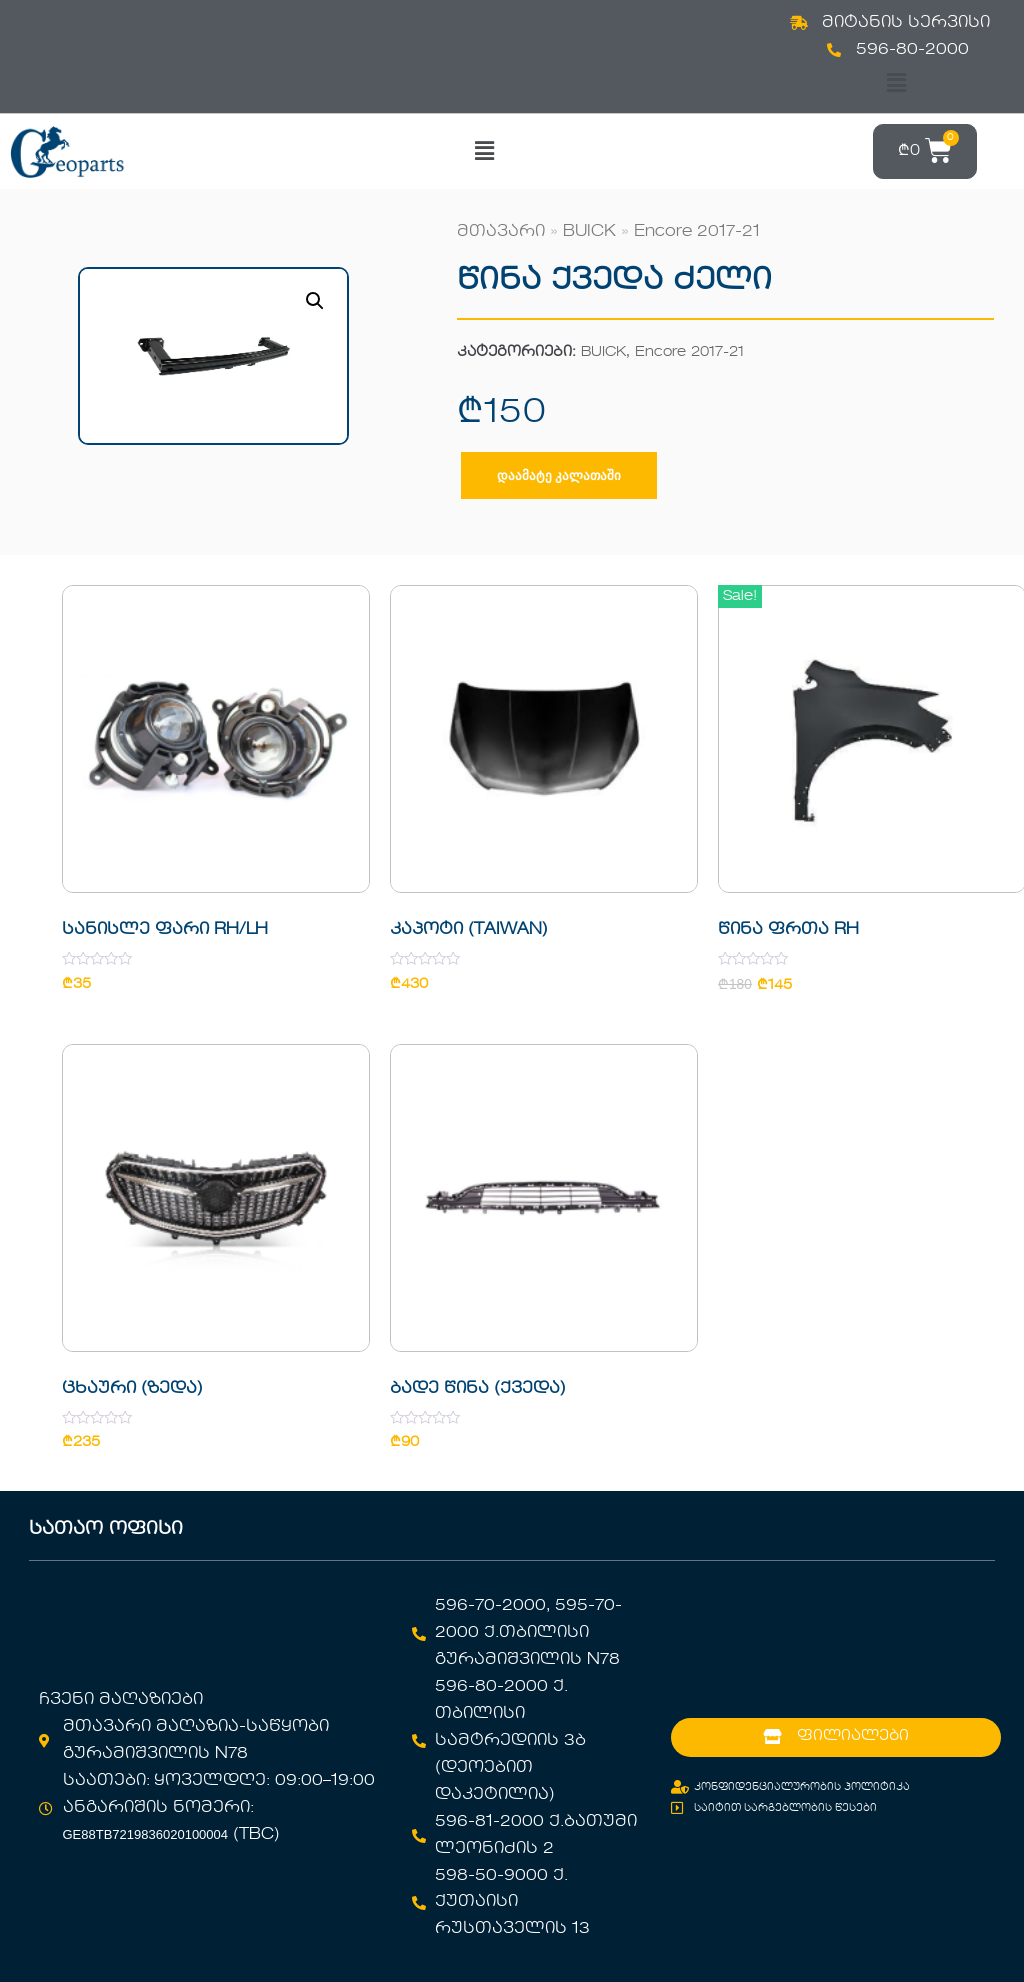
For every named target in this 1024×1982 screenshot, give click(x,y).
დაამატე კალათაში (559, 475)
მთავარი (501, 232)
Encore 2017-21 (697, 232)
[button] (896, 83)
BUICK (589, 232)
